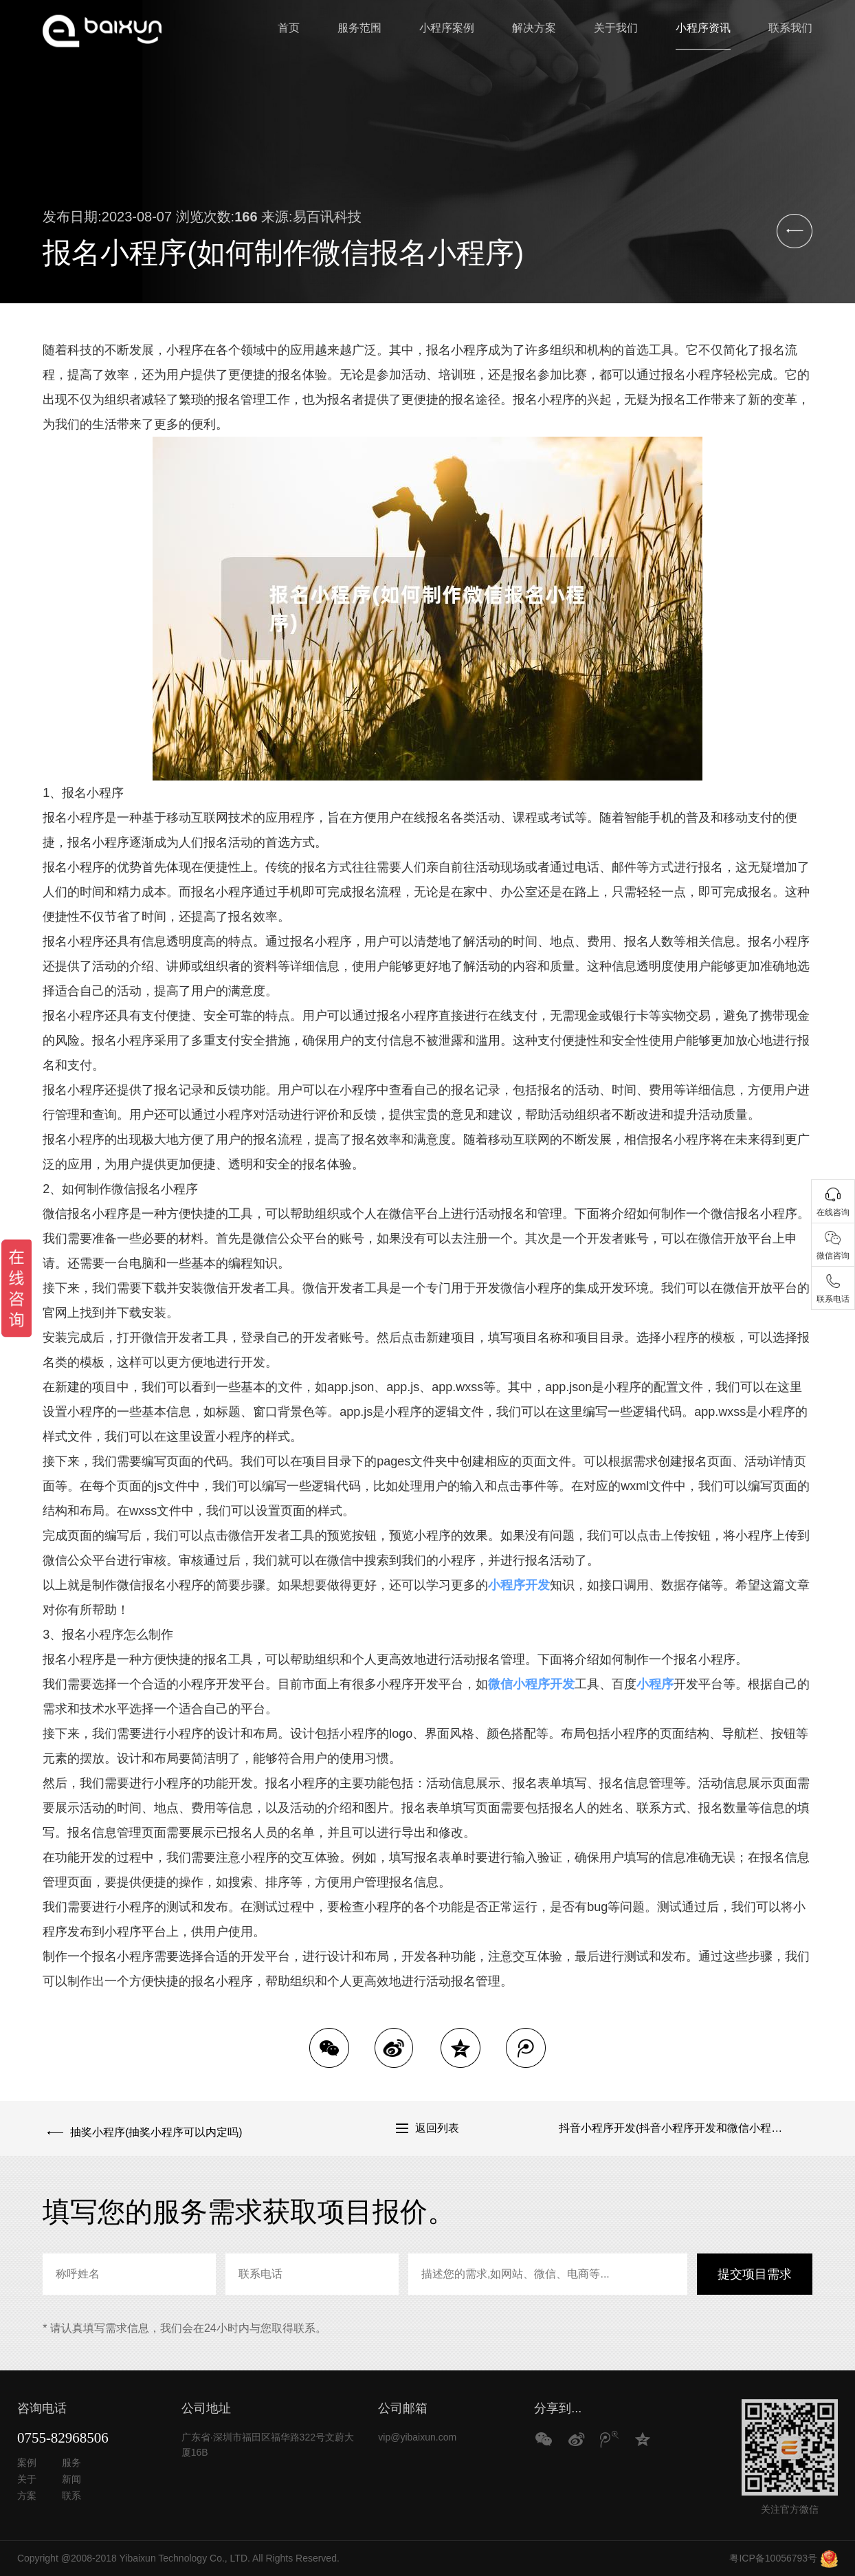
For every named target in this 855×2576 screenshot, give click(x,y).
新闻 (71, 2479)
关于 (26, 2479)
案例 (26, 2462)
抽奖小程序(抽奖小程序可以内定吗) (151, 2128)
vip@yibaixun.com (417, 2437)
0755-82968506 (63, 2438)
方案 (26, 2495)
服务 (71, 2462)
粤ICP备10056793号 (773, 2558)
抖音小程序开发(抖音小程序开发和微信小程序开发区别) (685, 2128)
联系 (71, 2495)
